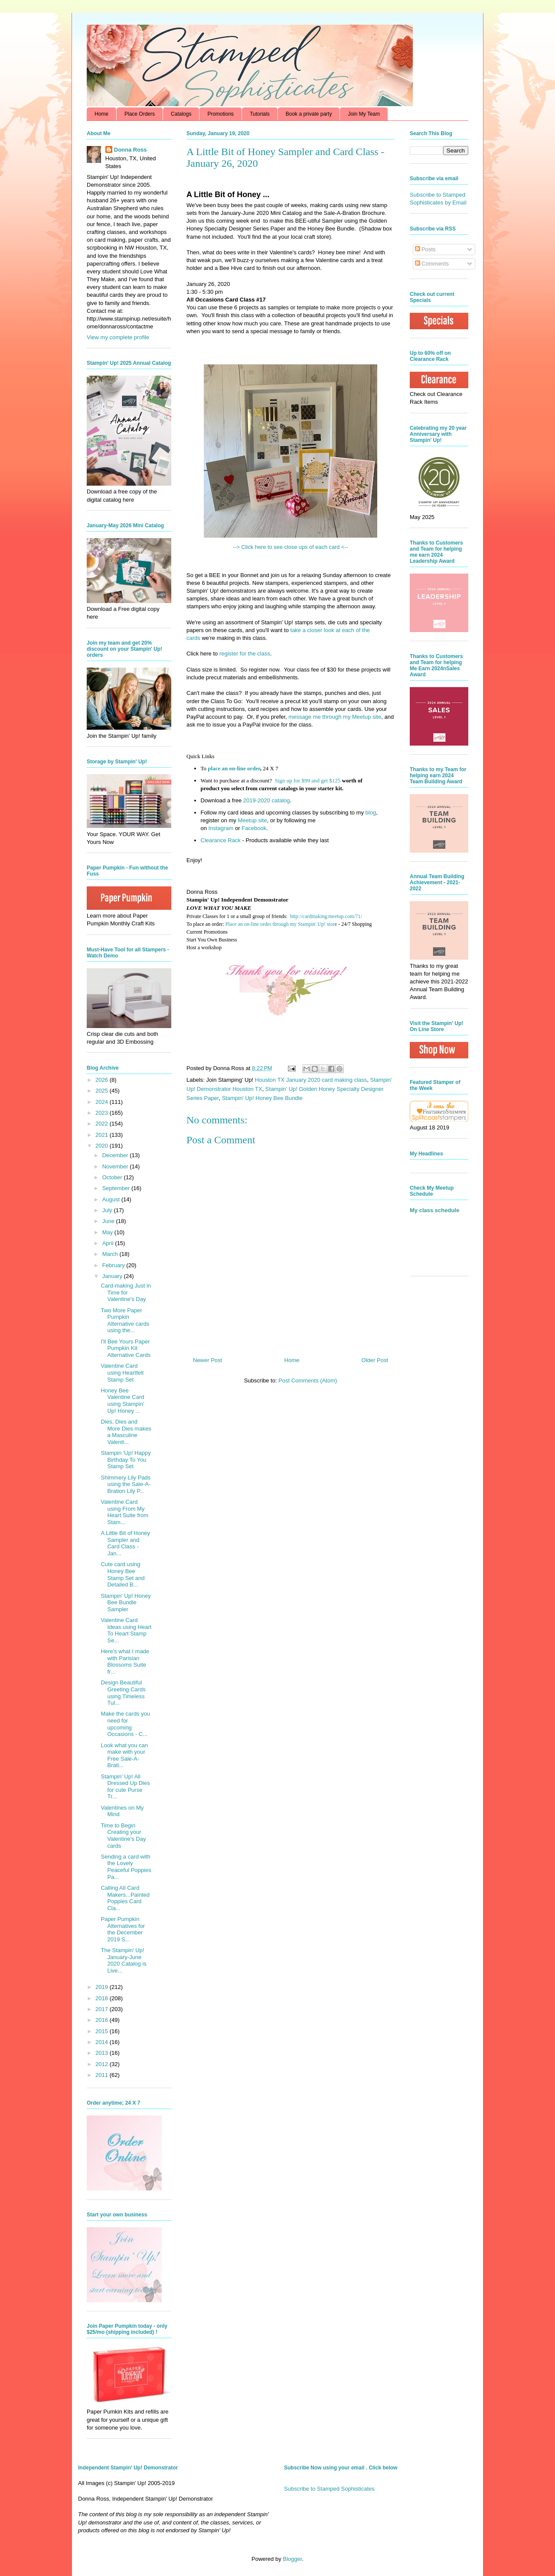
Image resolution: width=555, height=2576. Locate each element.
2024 (102, 1102)
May (108, 1232)
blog (371, 812)
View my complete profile (118, 337)
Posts (425, 249)
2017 (102, 2009)
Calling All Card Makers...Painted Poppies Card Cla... (125, 1898)
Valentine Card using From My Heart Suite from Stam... (124, 1512)
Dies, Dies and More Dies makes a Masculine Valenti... (126, 1431)
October (113, 1177)
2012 (102, 2064)
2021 (102, 1135)
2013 (102, 2053)
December (116, 1155)
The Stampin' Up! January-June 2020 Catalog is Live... (123, 1960)
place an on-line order (234, 768)
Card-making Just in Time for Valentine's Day (126, 1292)
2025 (102, 1090)
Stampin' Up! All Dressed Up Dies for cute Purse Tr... (125, 1786)
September (116, 1188)
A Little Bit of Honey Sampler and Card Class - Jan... (125, 1543)
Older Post (375, 1360)
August (111, 1199)
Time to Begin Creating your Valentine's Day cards (123, 1835)
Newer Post (207, 1360)
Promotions (220, 114)
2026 (102, 1080)
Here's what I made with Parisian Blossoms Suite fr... (125, 1661)
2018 (102, 1998)
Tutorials (260, 114)
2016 (102, 2020)
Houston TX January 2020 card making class (311, 1080)
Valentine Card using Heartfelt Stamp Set (122, 1372)
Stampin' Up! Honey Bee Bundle (262, 1098)
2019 (102, 1987)
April (108, 1243)
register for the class (244, 653)
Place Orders (139, 114)
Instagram (221, 828)
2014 (102, 2042)
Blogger (292, 2559)
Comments (432, 263)
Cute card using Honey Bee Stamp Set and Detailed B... (122, 1574)
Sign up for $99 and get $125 (306, 780)
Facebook (254, 828)
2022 (102, 1123)
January (113, 1276)
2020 (102, 1145)
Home (101, 114)
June (109, 1221)
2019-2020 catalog (266, 800)
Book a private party (309, 114)
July (108, 1210)
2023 (102, 1113)
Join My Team (364, 114)
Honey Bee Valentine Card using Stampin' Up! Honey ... (122, 1400)
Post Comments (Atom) (307, 1380)
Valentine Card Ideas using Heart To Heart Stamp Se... (126, 1630)
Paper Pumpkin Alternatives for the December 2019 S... (123, 1929)
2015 (102, 2031)
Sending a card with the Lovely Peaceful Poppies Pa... (126, 1866)
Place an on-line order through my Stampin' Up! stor (280, 924)
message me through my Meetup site (334, 717)
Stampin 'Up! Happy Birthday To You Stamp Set (125, 1460)
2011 (102, 2075)
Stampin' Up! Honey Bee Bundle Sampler (125, 1602)
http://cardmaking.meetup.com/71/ (326, 916)
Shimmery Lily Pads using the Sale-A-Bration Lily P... (125, 1484)
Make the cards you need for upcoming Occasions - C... (125, 1723)
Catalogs (181, 114)
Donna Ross (130, 149)
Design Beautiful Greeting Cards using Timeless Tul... (123, 1692)
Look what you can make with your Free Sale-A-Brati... (124, 1755)
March (111, 1254)
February (114, 1265)
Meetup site (252, 820)
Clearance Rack (221, 840)
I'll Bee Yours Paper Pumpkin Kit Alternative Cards (125, 1348)
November (116, 1166)
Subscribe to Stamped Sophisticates (329, 2488)
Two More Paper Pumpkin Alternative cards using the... (125, 1320)
